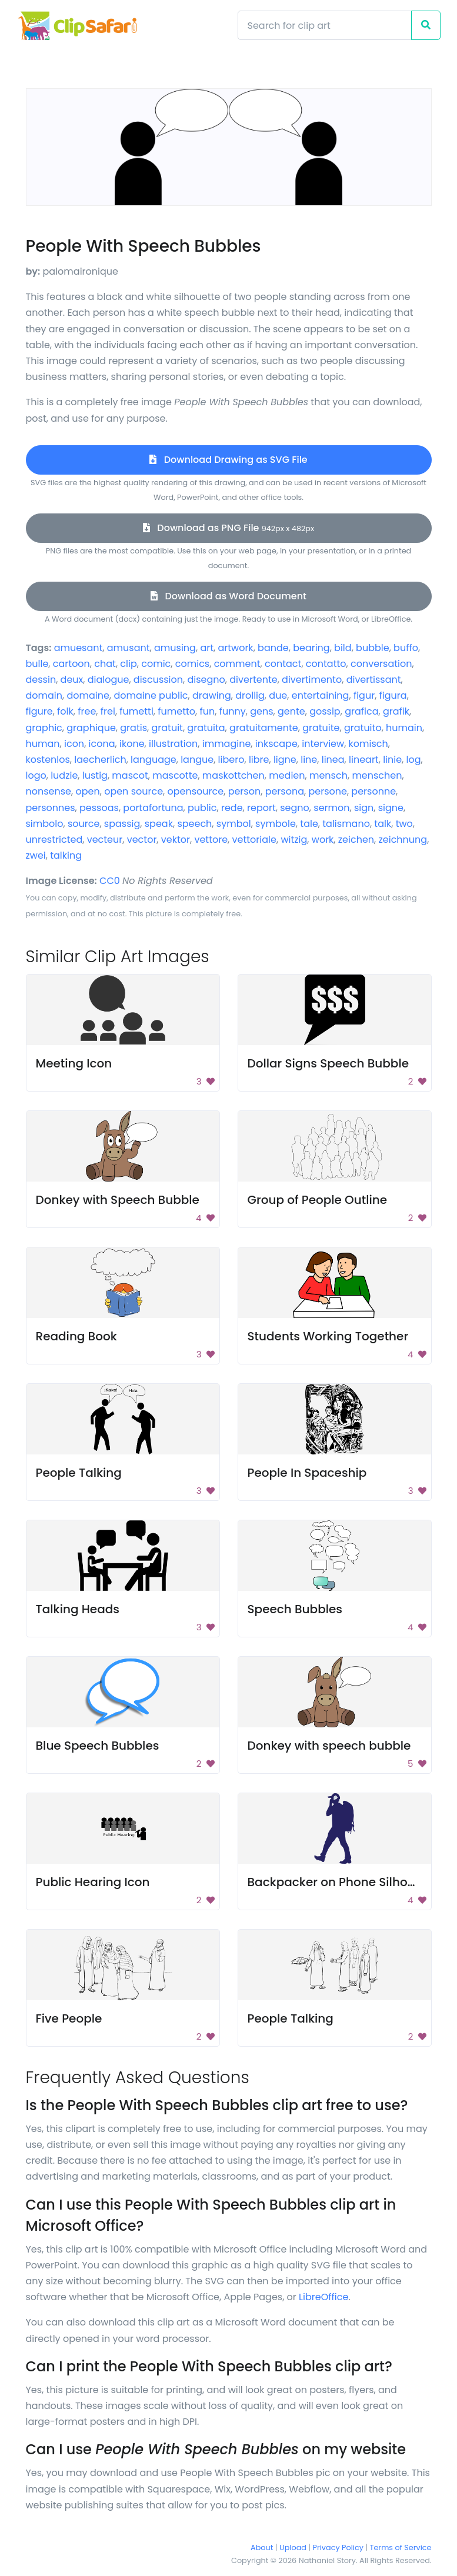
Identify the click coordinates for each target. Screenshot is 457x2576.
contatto (326, 663)
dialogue (108, 679)
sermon (331, 808)
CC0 (109, 880)
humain (404, 728)
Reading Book (76, 1336)
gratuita (206, 728)
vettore (211, 839)
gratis (133, 728)
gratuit (166, 728)
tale (309, 823)
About (262, 2547)
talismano (346, 823)
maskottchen (233, 775)
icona (102, 743)
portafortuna (153, 808)
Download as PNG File (228, 528)
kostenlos (48, 759)
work (323, 839)
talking (66, 855)
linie (392, 759)
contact (283, 663)
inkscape (276, 743)
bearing (311, 648)
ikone (132, 743)
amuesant (78, 648)
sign (363, 808)
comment (237, 663)
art (207, 648)
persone (327, 791)
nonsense (49, 791)
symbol (233, 823)
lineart (364, 759)
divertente (253, 679)
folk (65, 711)
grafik (396, 711)
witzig (294, 839)
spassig (122, 823)
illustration (173, 743)
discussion (158, 679)
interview (323, 743)
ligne (284, 759)
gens (261, 711)
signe (390, 808)
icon (74, 743)
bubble (372, 648)
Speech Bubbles (295, 1609)
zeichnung (403, 839)
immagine (226, 743)
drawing (211, 695)
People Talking (79, 1472)
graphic (44, 728)
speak (159, 823)
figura (393, 695)
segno (294, 808)
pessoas (99, 808)
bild (343, 648)
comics (192, 663)
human (43, 743)
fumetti (136, 711)
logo (36, 775)
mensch (328, 775)
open (87, 791)
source (83, 823)
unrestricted (54, 839)
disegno (206, 679)
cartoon (71, 663)
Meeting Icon (74, 1063)
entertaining (320, 695)
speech (194, 823)
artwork (235, 648)
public (202, 808)
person (244, 791)
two (404, 823)
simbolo (45, 823)
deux (72, 679)
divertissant (373, 679)
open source (133, 791)
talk (382, 823)
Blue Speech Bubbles (97, 1745)
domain (44, 695)
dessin (41, 679)
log (413, 759)
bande (273, 648)
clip (128, 663)
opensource (196, 791)
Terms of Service (401, 2547)
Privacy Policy (338, 2547)
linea (333, 759)
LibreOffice (323, 2297)
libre (259, 759)
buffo (405, 648)
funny (232, 711)
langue (197, 759)
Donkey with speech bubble (329, 1745)
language (153, 759)
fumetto (176, 711)
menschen (377, 775)
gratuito (363, 728)
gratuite (320, 728)
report (261, 808)
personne (373, 791)
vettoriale (254, 839)
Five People (69, 2018)
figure (39, 711)
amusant (128, 648)
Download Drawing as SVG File (228, 459)
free (87, 711)
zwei (36, 855)
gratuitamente (263, 728)
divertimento (312, 679)
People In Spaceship (307, 1472)
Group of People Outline (318, 1200)
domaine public (151, 695)
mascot (130, 775)
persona (284, 791)
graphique (91, 728)
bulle (37, 663)
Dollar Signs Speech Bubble (328, 1063)
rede (232, 808)
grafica (361, 711)
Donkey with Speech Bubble (117, 1200)
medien (287, 775)
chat (105, 663)
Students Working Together (328, 1336)
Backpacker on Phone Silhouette (343, 1882)
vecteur (105, 839)
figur (364, 695)
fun (207, 711)
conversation (381, 663)
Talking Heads (77, 1609)
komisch (368, 743)
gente (291, 711)
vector (142, 839)
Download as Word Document (228, 596)
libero (231, 759)
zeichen (356, 839)
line (309, 759)
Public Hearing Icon (93, 1882)
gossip (325, 711)
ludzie (64, 775)
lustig (95, 775)
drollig (250, 695)
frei (108, 711)
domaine (87, 695)
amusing (175, 648)
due (278, 695)
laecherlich (100, 759)
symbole (275, 823)
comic (156, 663)
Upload (292, 2547)
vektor (175, 839)
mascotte (175, 775)
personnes (50, 808)
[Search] (325, 25)
